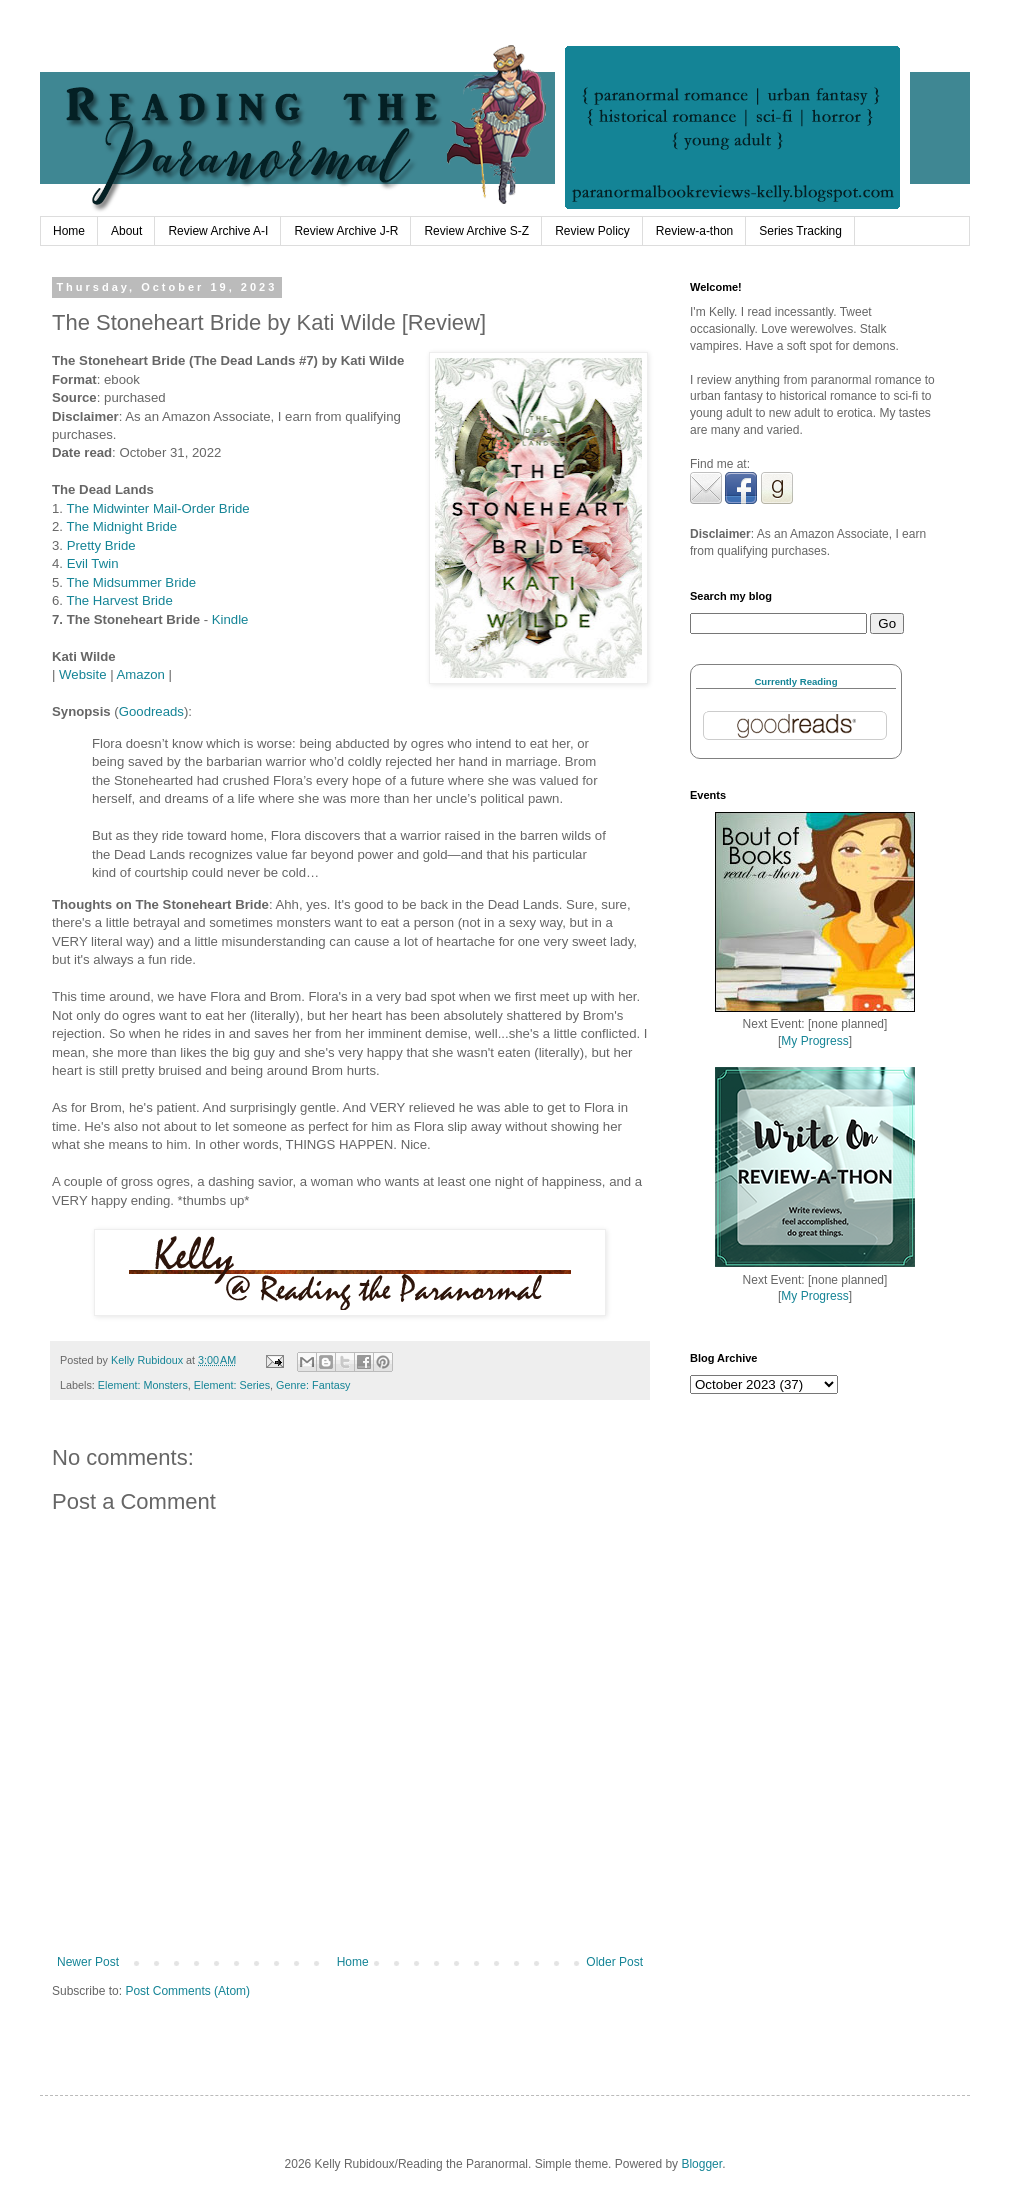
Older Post (614, 1962)
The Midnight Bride (121, 526)
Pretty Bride (101, 545)
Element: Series (232, 1385)
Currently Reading (795, 681)
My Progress (814, 1041)
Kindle (230, 619)
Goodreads (151, 711)
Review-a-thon (694, 231)
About (126, 231)
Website (82, 674)
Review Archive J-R (346, 231)
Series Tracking (800, 231)
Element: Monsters (143, 1385)
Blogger (701, 2164)
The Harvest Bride (119, 600)
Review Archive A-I (218, 231)
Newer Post (88, 1962)
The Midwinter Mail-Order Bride (157, 508)
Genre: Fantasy (313, 1385)
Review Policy (592, 231)
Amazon (141, 674)
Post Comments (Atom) (187, 1991)
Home (69, 231)
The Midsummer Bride (131, 582)
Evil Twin (93, 563)
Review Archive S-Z (476, 231)
